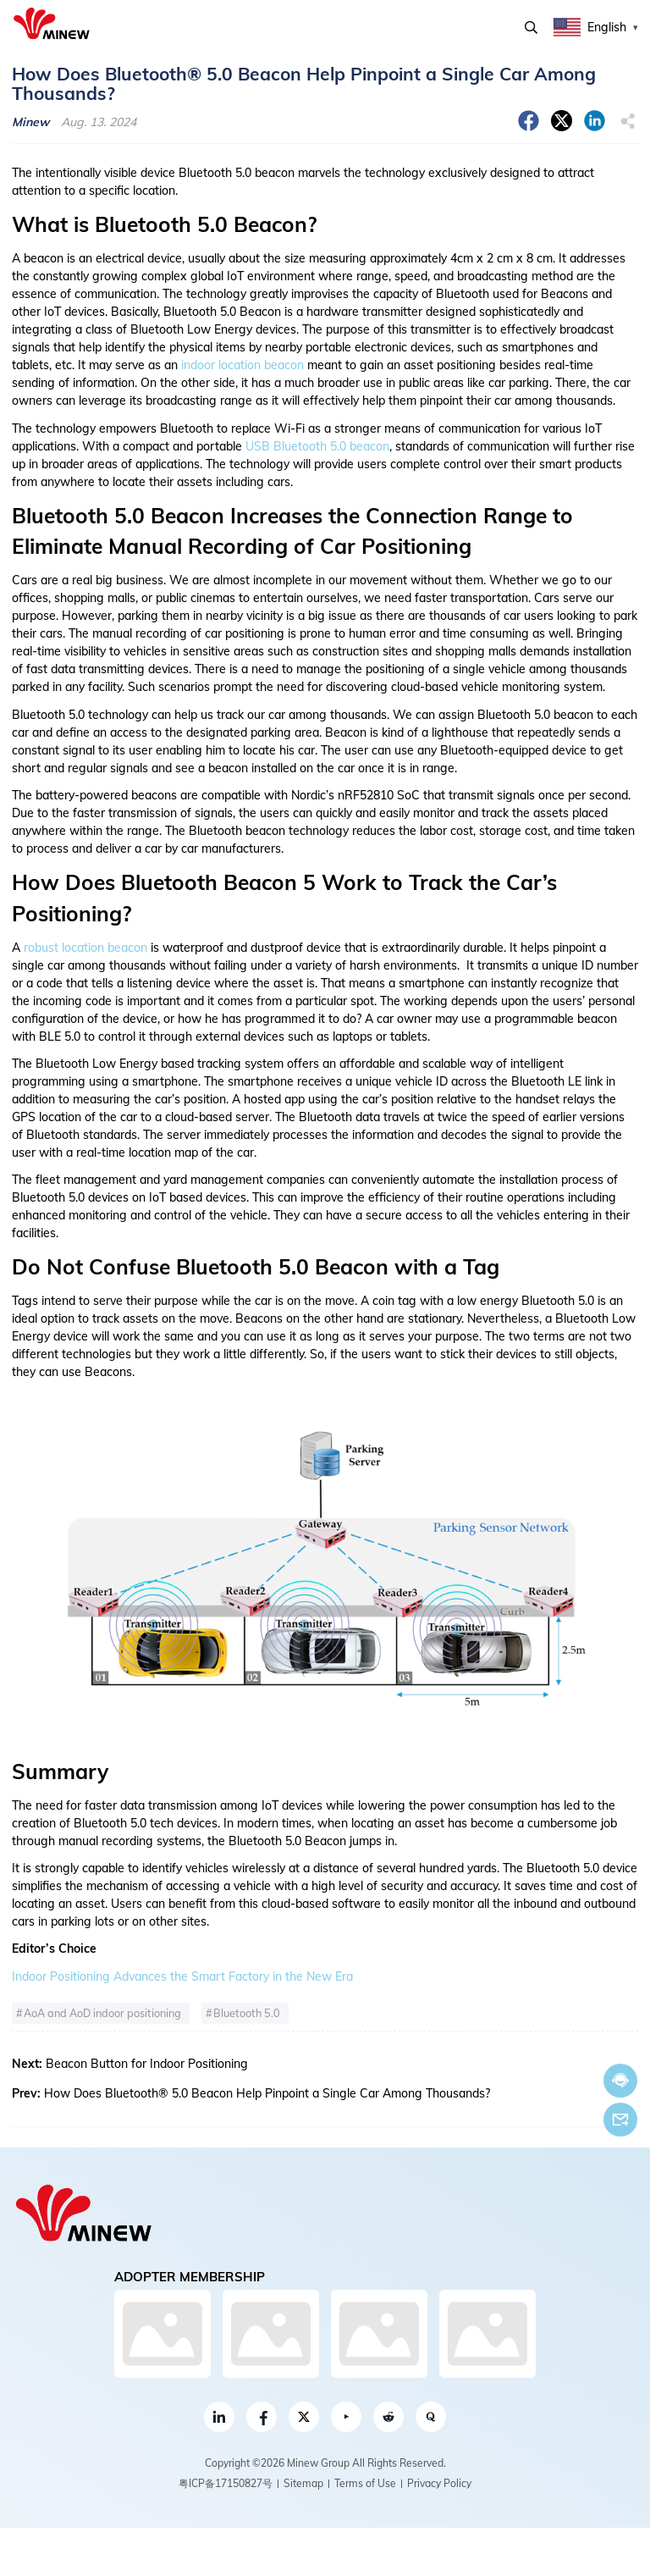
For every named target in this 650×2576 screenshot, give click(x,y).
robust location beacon (85, 947)
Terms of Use (365, 2483)
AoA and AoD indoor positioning (102, 2013)
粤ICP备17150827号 (226, 2483)
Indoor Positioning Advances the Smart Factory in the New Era (182, 1976)
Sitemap (303, 2483)
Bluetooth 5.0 (246, 2013)
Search (531, 27)
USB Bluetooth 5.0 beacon (317, 446)
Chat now (620, 2080)
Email (620, 2120)
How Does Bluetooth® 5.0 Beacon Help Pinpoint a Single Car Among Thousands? (267, 2093)
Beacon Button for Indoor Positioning (147, 2063)
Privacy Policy (439, 2483)
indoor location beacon (242, 365)
